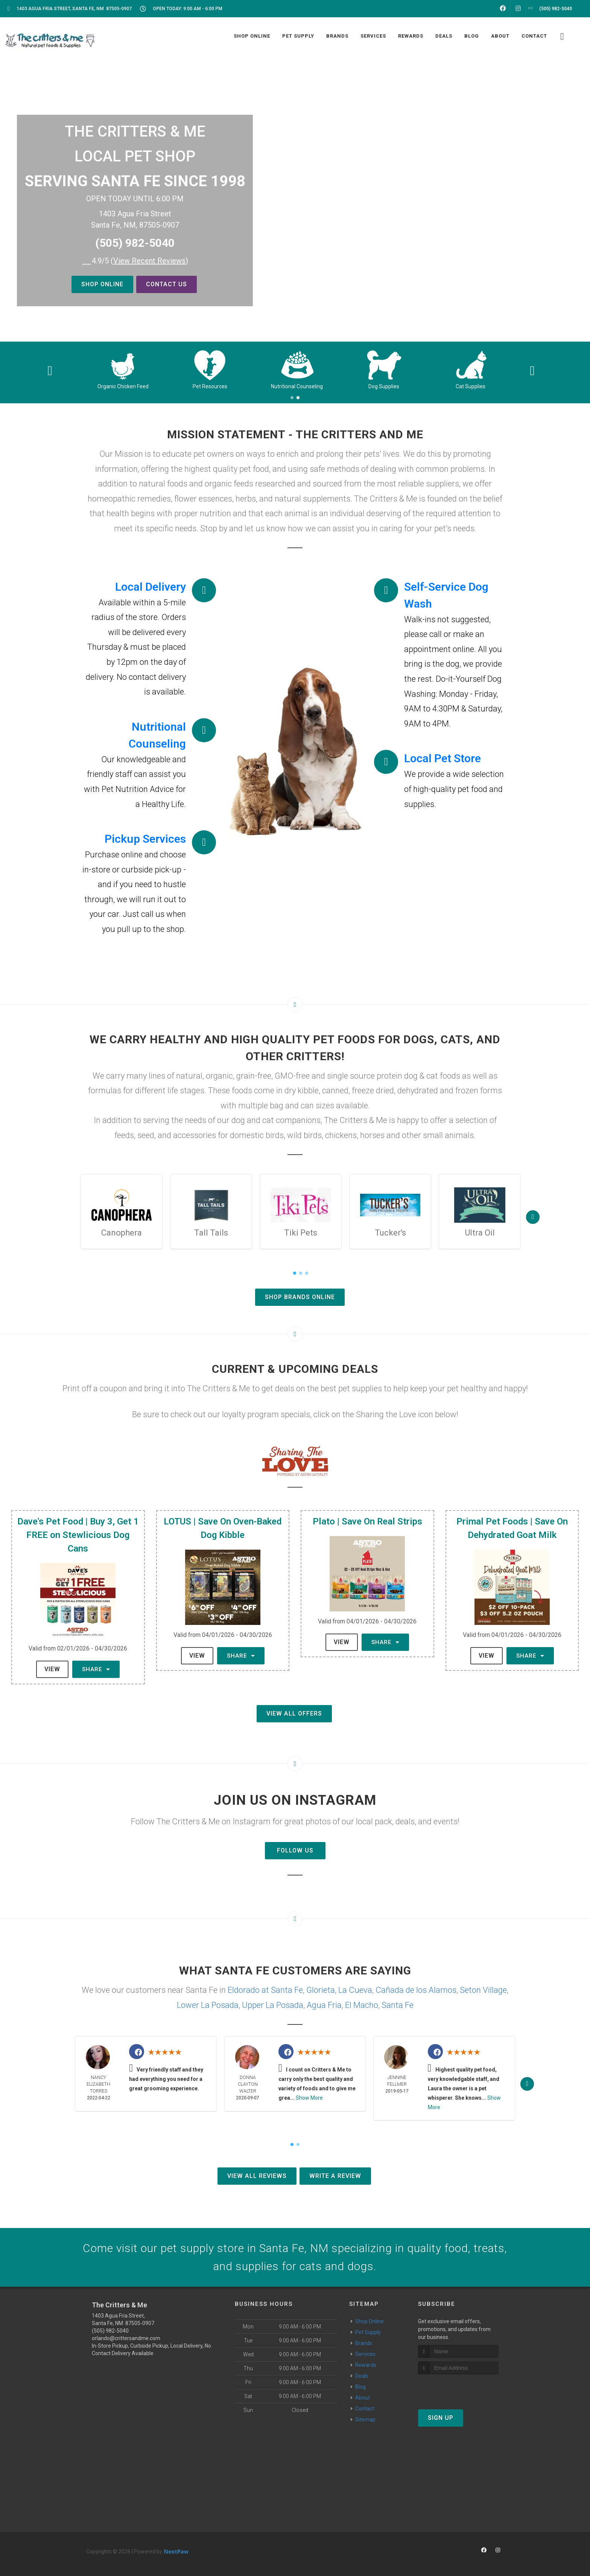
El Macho (361, 2005)
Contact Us (166, 284)
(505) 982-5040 (135, 242)
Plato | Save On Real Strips (367, 1521)
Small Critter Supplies (123, 386)
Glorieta (320, 1990)
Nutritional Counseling (384, 386)
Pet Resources (297, 386)
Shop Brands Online (300, 1297)
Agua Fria (324, 2005)
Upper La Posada (272, 2005)
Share (96, 1669)
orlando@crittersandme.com (126, 2338)
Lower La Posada (208, 2005)
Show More (309, 2098)
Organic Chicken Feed (210, 386)
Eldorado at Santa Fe (265, 1990)
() (149, 260)
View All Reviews (257, 2175)
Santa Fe (398, 2005)
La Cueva (355, 1990)
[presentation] (458, 2388)
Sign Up (440, 2417)
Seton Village (483, 1990)
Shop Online (102, 284)
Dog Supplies (470, 386)
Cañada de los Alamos (416, 1990)
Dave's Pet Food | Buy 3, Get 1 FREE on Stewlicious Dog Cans (78, 1535)
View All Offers (294, 1713)
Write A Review (335, 2175)
